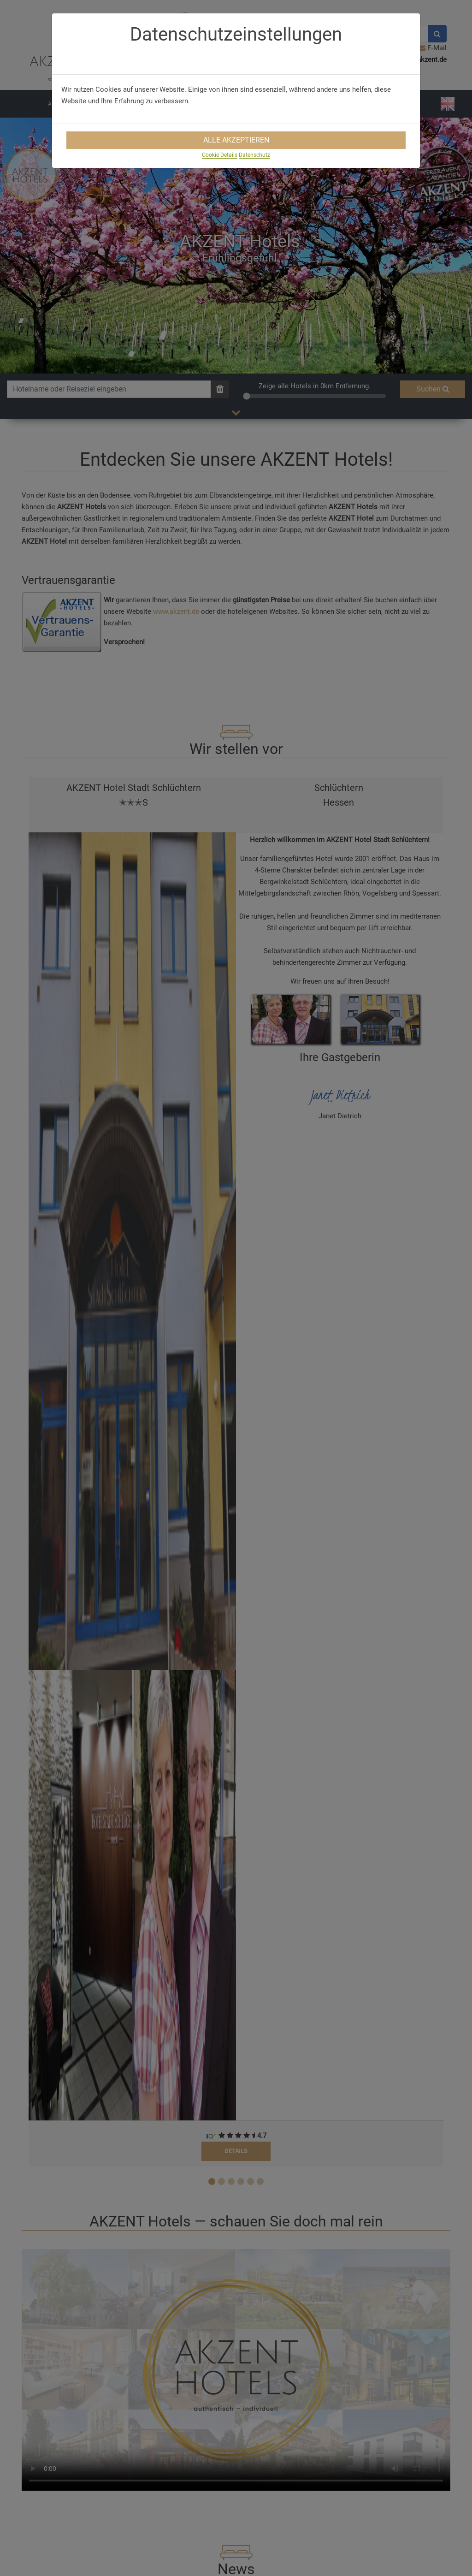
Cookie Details (219, 155)
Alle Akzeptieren (236, 140)
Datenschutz (254, 155)
